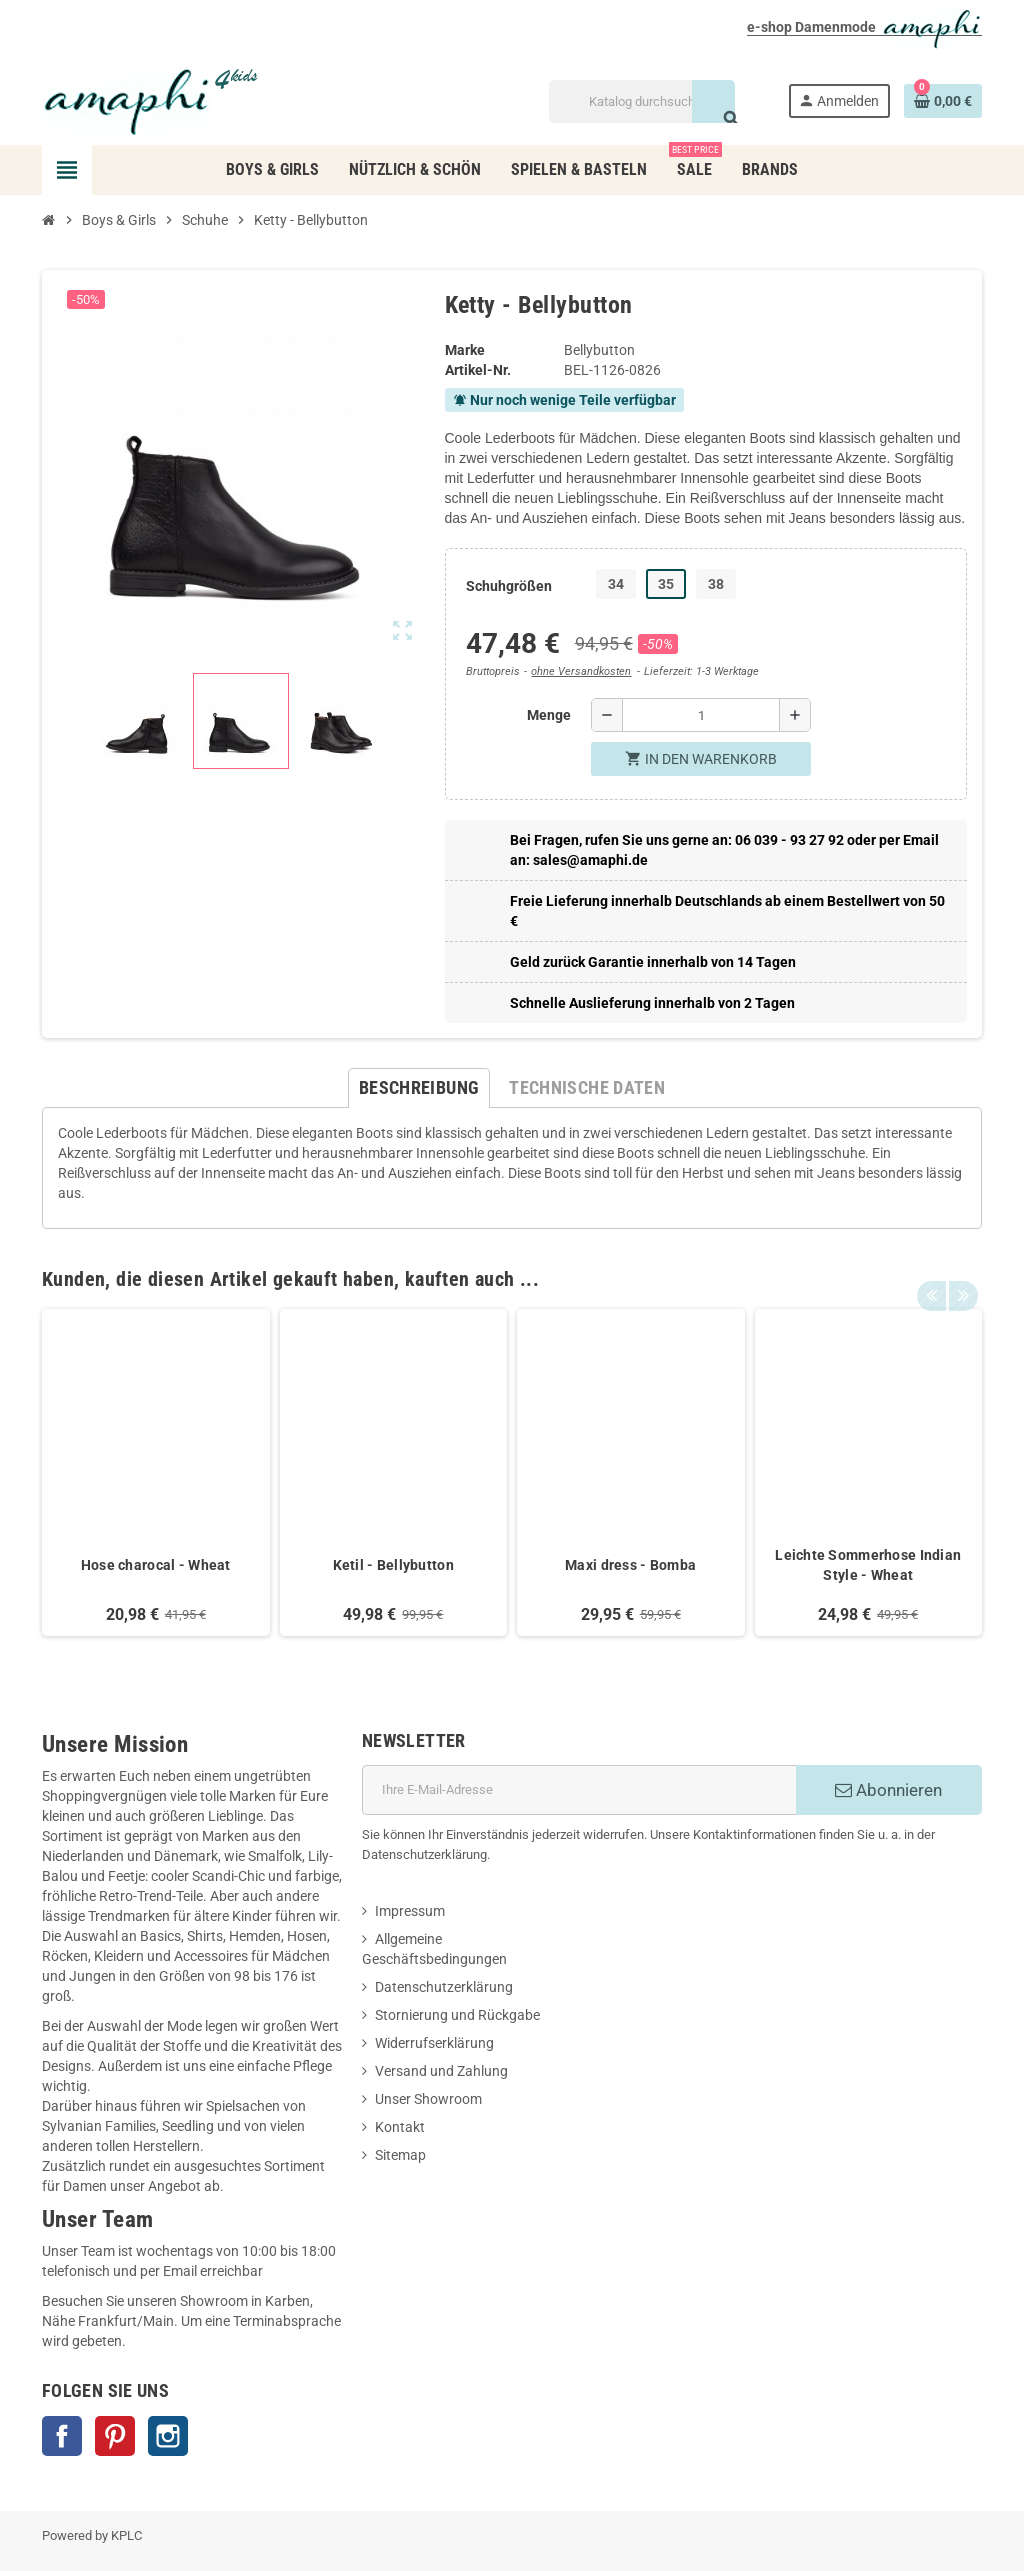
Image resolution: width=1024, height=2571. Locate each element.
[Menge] (701, 715)
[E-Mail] (579, 1790)
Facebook (62, 2436)
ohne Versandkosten (581, 671)
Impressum (410, 1911)
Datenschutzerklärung (444, 1987)
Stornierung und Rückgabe (457, 2015)
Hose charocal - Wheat (156, 1565)
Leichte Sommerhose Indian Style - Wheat (868, 1565)
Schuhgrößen (509, 586)
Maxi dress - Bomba (630, 1565)
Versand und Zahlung (441, 2071)
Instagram (168, 2436)
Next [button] (962, 1274)
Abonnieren (888, 1790)
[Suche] (641, 101)
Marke (465, 350)
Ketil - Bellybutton (393, 1565)
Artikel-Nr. (478, 370)
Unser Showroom (428, 2099)
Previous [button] (931, 1274)
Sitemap (400, 2155)
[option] (156, 1472)
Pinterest (115, 2436)
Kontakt (400, 2127)
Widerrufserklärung (434, 2043)
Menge (549, 715)
